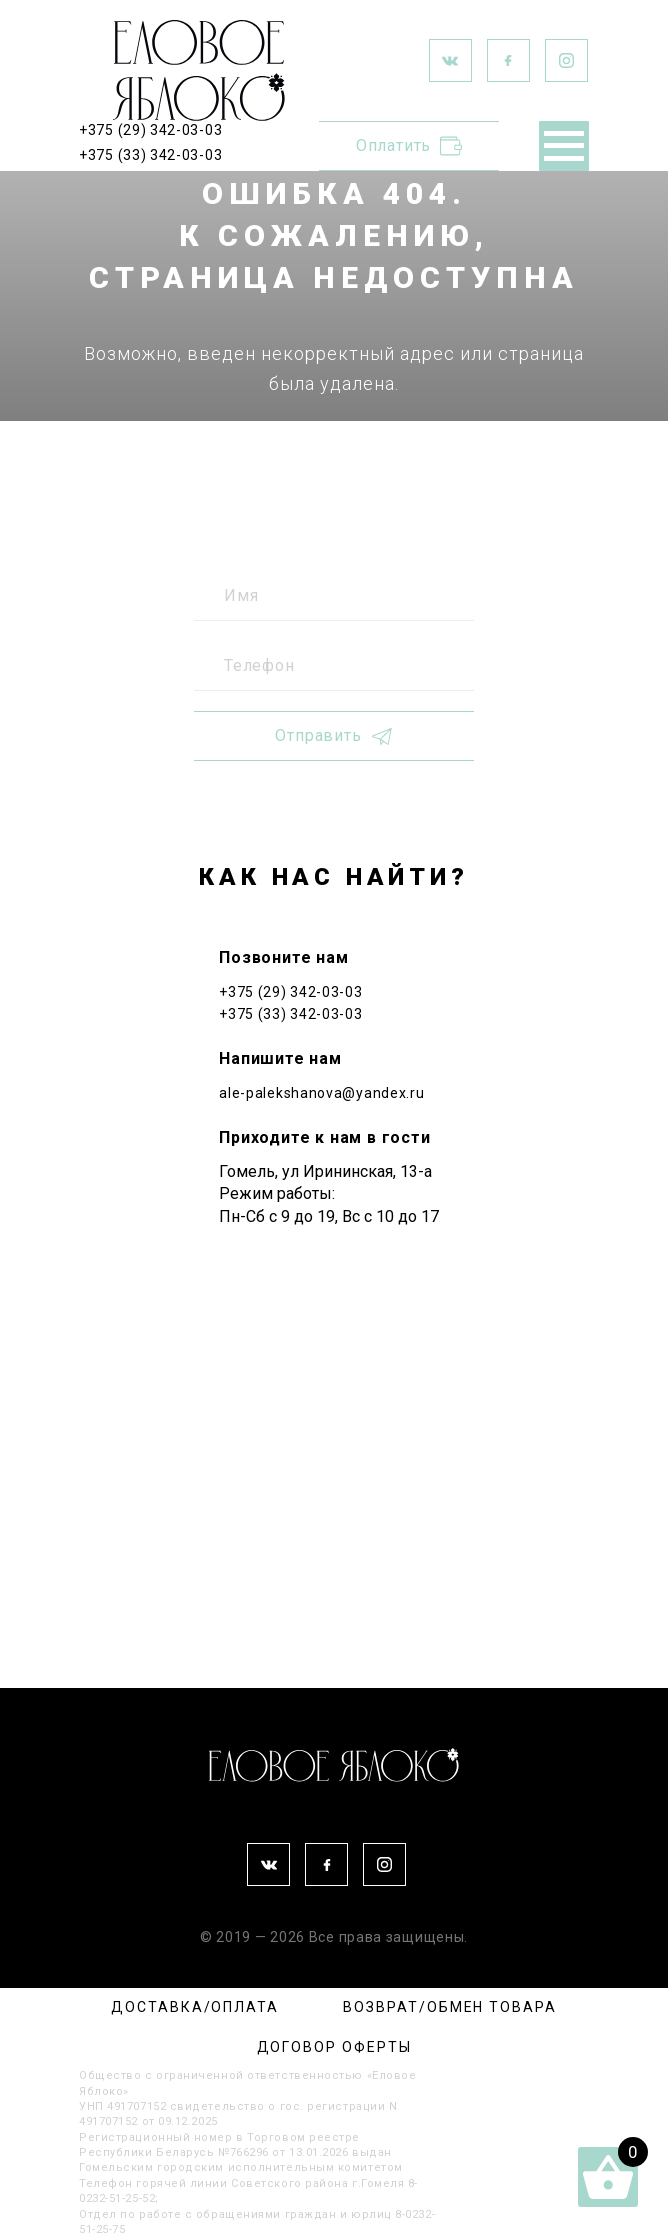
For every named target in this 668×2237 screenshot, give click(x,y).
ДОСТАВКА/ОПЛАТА (195, 2007)
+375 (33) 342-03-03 (150, 155)
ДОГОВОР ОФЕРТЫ (334, 2047)
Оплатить (409, 146)
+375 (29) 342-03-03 (150, 130)
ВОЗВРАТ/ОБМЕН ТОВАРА (449, 2007)
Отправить (333, 735)
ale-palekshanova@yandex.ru (321, 1093)
